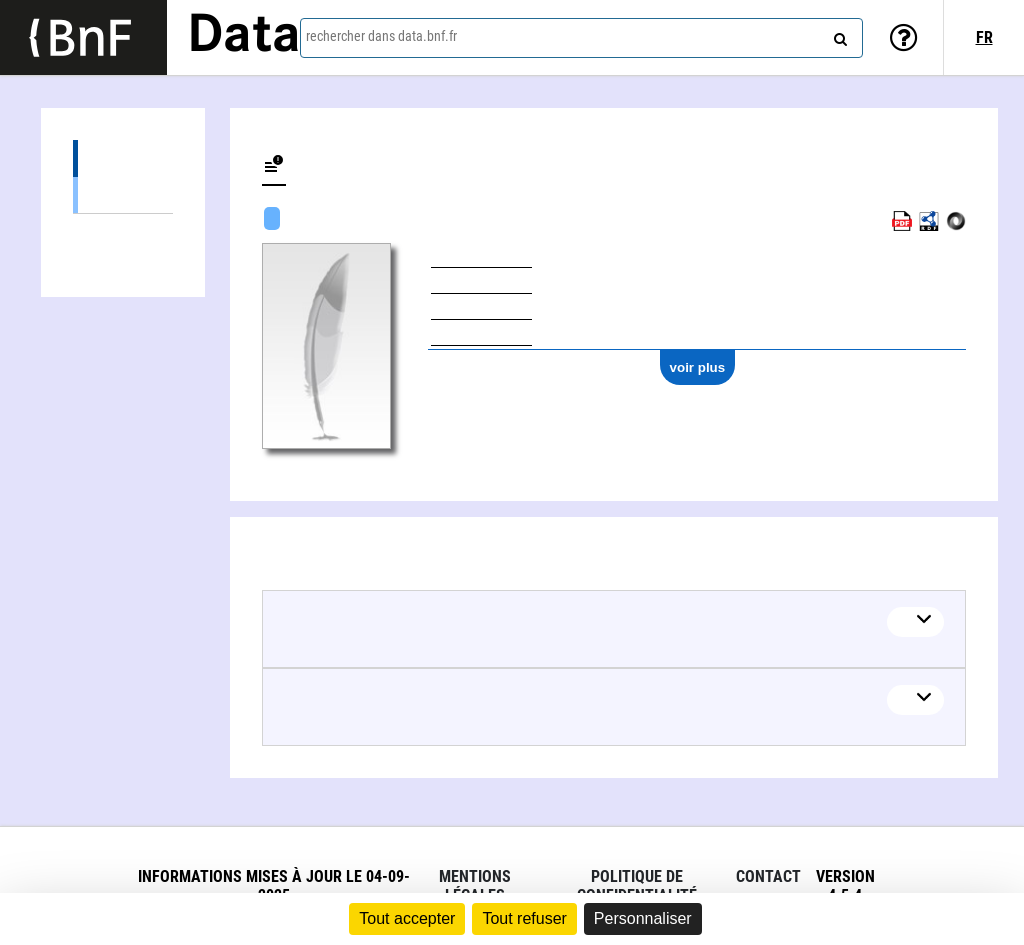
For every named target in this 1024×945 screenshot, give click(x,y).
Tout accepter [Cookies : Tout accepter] (407, 918)
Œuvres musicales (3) (123, 231)
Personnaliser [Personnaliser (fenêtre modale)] (643, 918)
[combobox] (581, 38)
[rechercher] (838, 35)
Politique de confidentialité (637, 886)
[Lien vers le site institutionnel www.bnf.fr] (83, 37)
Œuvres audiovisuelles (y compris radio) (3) (123, 194)
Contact (768, 876)
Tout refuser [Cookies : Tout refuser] (524, 918)
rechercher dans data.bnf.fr (381, 36)
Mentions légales (475, 886)
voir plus (698, 367)
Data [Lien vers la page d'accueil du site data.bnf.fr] (244, 37)
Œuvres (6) (123, 158)
